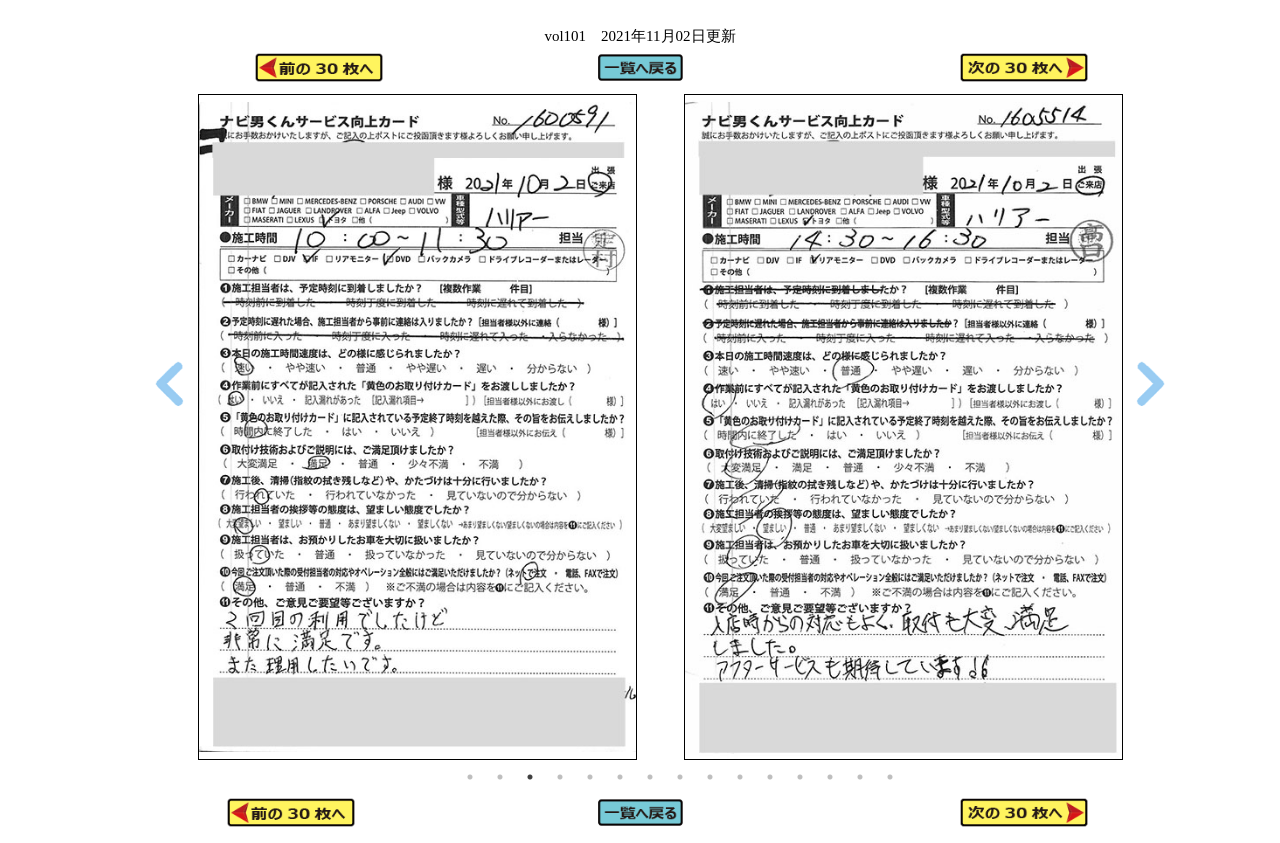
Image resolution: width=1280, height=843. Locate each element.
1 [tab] (470, 777)
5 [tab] (590, 777)
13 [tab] (830, 777)
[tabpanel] (417, 427)
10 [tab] (740, 777)
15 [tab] (890, 777)
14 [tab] (860, 777)
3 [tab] (530, 777)
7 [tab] (650, 777)
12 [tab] (800, 777)
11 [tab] (770, 777)
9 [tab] (710, 777)
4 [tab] (560, 777)
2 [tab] (500, 777)
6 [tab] (620, 777)
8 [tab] (680, 777)
